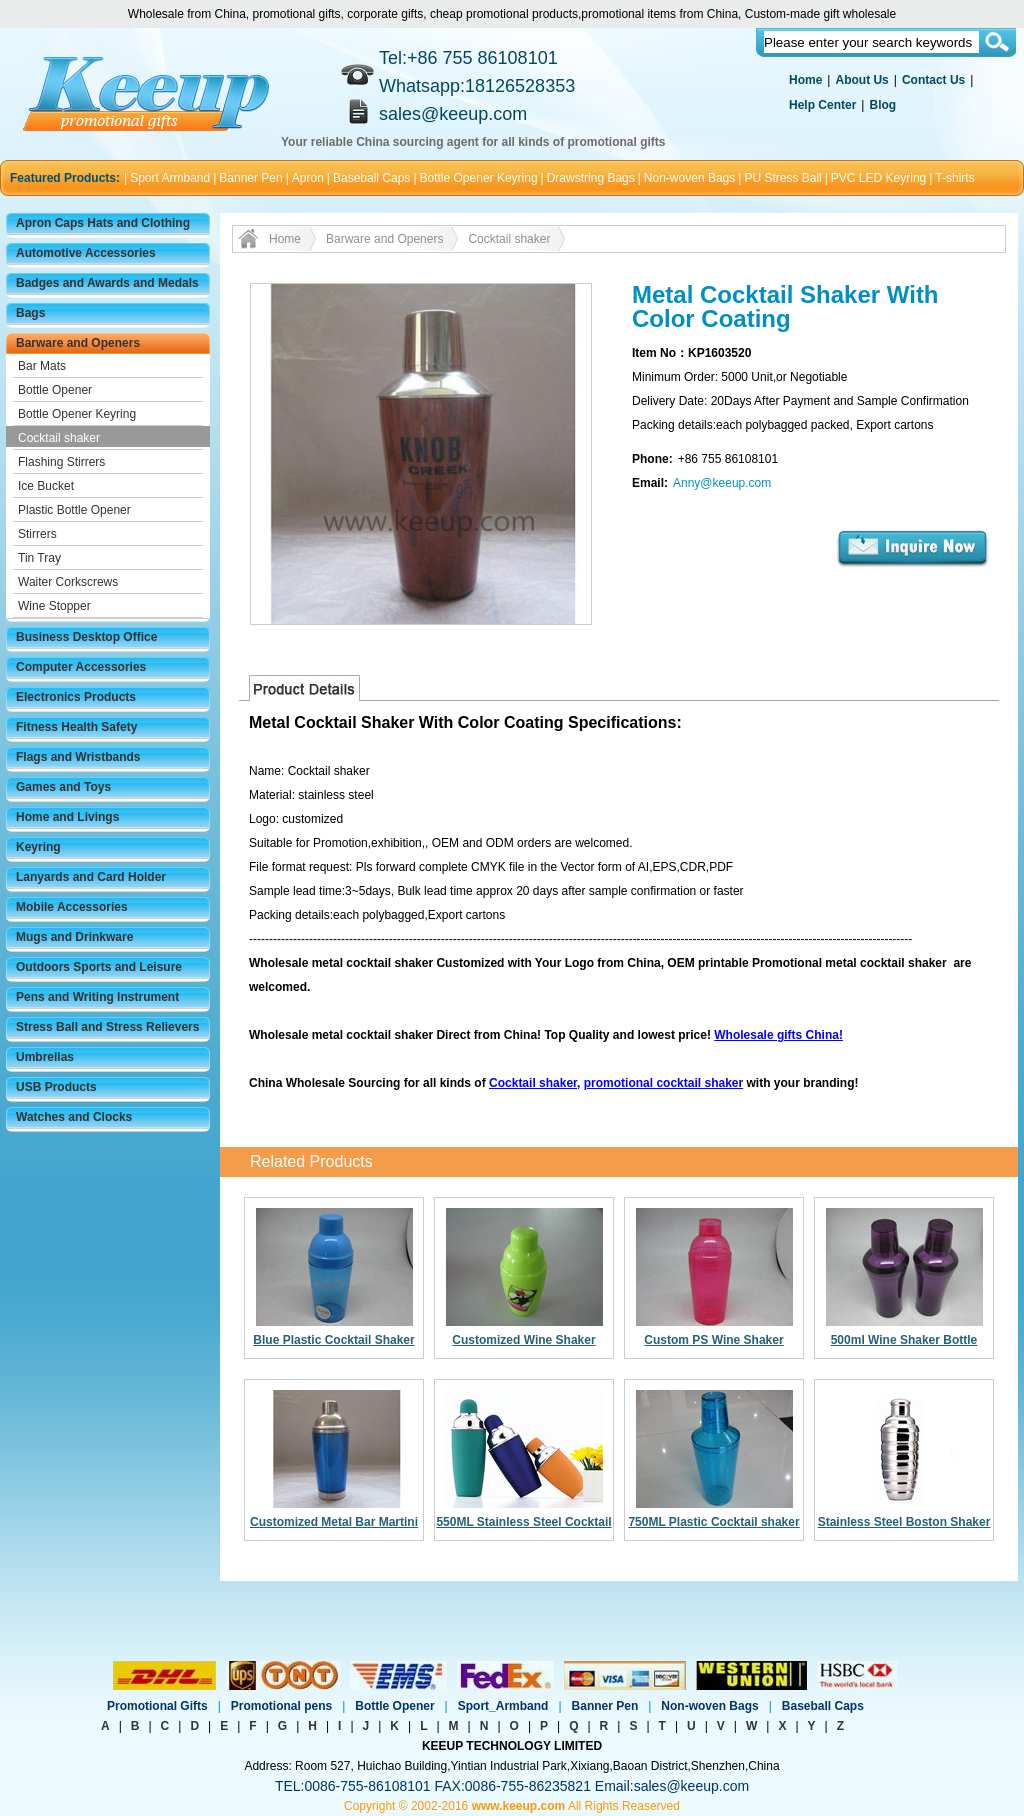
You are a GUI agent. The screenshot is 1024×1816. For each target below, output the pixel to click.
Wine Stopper (54, 606)
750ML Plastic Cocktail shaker (713, 1522)
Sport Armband (170, 178)
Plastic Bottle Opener (74, 510)
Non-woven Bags (689, 178)
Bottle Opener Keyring (479, 178)
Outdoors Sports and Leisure (99, 967)
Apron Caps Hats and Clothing (103, 223)
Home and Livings (67, 817)
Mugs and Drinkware (74, 937)
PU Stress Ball (782, 178)
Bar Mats (42, 366)
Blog (882, 105)
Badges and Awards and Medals (107, 283)
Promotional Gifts (157, 1706)
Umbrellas (45, 1057)
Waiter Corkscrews (68, 582)
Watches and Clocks (74, 1117)
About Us (861, 80)
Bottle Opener (55, 390)
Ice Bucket (46, 486)
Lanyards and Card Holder (91, 877)
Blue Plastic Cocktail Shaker (333, 1340)
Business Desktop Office (86, 637)
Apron (308, 178)
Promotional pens (281, 1706)
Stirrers (37, 534)
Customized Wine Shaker (523, 1340)
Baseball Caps (371, 178)
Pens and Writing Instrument (97, 997)
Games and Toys (63, 787)
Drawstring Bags (591, 178)
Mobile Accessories (72, 907)
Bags (30, 313)
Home (805, 80)
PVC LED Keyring (878, 178)
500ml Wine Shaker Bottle (904, 1340)
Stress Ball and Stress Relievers (107, 1027)
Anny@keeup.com (722, 483)
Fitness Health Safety (76, 727)
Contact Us (933, 80)
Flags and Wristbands (78, 757)
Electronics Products (76, 697)
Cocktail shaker (59, 438)
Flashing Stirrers (61, 462)
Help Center (822, 105)
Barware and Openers (78, 343)
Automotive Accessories (86, 253)
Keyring (38, 847)
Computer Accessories (81, 667)
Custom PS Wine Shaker (713, 1340)
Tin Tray (39, 558)
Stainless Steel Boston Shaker (904, 1522)
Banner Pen (250, 178)
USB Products (56, 1087)
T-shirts (954, 178)
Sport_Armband (503, 1706)
